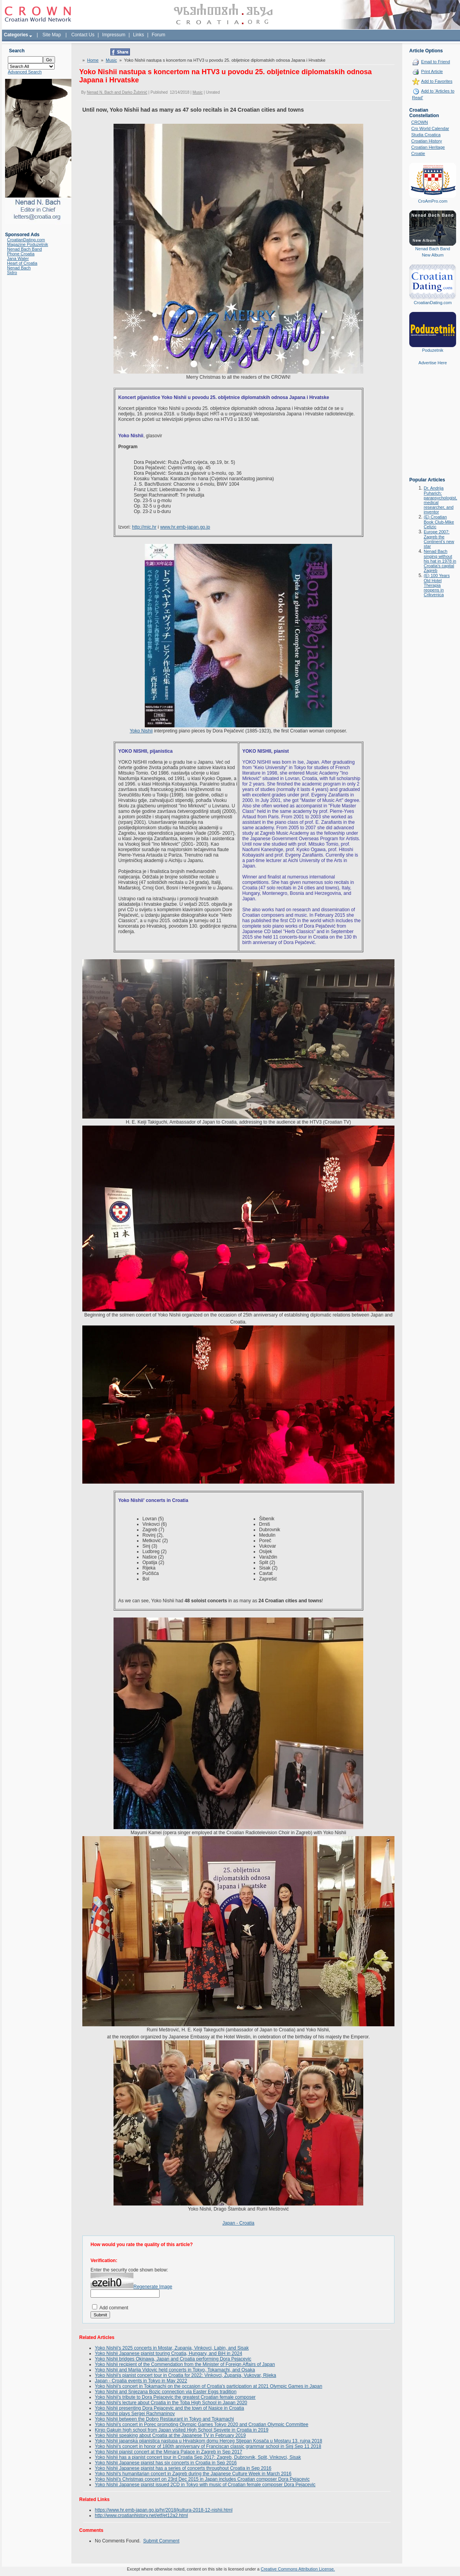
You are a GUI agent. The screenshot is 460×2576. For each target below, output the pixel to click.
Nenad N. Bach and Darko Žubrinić (117, 92)
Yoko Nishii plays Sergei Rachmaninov (135, 2413)
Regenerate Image (152, 2286)
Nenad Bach (19, 267)
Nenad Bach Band (24, 249)
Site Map (52, 34)
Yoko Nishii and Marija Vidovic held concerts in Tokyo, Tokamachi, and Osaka (175, 2370)
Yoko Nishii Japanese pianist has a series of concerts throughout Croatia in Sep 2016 (183, 2468)
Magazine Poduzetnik (27, 244)
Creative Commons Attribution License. (298, 2569)
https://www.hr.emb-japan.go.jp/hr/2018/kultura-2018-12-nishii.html (164, 2510)
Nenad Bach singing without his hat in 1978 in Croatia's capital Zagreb (440, 561)
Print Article (432, 71)
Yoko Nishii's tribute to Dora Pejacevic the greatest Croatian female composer (175, 2397)
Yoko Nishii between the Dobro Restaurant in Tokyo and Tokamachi (164, 2419)
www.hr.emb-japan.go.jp (185, 527)
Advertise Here (433, 362)
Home (92, 60)
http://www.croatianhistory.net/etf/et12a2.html (141, 2515)
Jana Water (18, 258)
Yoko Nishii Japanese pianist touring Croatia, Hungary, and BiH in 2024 (168, 2353)
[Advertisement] (432, 427)
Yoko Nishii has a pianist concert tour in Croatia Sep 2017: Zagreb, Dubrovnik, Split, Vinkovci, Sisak (198, 2457)
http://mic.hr (144, 527)
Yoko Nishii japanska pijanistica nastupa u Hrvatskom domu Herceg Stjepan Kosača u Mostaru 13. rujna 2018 (208, 2441)
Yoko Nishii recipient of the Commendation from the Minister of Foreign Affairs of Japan (185, 2364)
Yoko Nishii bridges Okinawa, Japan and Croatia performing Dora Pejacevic (173, 2359)
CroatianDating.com (26, 239)
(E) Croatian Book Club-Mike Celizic (439, 522)
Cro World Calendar (430, 128)
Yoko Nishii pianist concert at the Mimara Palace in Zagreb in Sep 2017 (168, 2452)
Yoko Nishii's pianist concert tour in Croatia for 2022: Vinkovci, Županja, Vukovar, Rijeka (185, 2375)
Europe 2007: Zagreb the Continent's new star (439, 539)
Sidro (12, 272)
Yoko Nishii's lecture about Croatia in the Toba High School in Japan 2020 (171, 2402)
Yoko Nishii (141, 731)
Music (111, 60)
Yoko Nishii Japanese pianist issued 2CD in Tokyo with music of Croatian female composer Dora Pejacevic (205, 2484)
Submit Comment (161, 2541)
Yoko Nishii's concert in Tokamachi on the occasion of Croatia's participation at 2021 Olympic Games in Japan (208, 2386)
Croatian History (426, 141)
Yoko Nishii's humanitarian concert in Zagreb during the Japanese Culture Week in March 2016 (193, 2473)
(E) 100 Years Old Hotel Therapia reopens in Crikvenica (437, 585)
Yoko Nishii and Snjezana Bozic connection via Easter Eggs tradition (165, 2391)
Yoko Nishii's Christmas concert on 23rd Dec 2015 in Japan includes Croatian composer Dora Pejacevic (202, 2479)
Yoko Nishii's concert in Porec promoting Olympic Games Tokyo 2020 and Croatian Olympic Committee (201, 2424)
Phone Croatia (20, 253)
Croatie (418, 153)
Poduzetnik (432, 350)
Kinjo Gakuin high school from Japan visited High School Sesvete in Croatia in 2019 (181, 2430)
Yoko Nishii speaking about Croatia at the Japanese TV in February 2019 (170, 2435)
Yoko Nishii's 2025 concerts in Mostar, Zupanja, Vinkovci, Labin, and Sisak (172, 2348)
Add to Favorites (436, 81)
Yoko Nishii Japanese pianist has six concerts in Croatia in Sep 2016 (166, 2463)
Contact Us (82, 34)
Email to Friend (435, 61)
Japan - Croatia (238, 2223)
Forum (158, 34)
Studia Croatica (425, 134)
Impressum (113, 34)
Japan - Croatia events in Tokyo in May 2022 (141, 2381)
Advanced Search (25, 71)
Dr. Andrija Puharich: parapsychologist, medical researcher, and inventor (440, 500)
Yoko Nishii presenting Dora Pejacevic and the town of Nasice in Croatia (169, 2408)
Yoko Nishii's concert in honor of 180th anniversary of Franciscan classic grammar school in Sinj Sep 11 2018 (208, 2446)
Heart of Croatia (22, 263)
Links (138, 34)
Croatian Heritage (428, 147)
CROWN (419, 122)
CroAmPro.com (432, 201)
